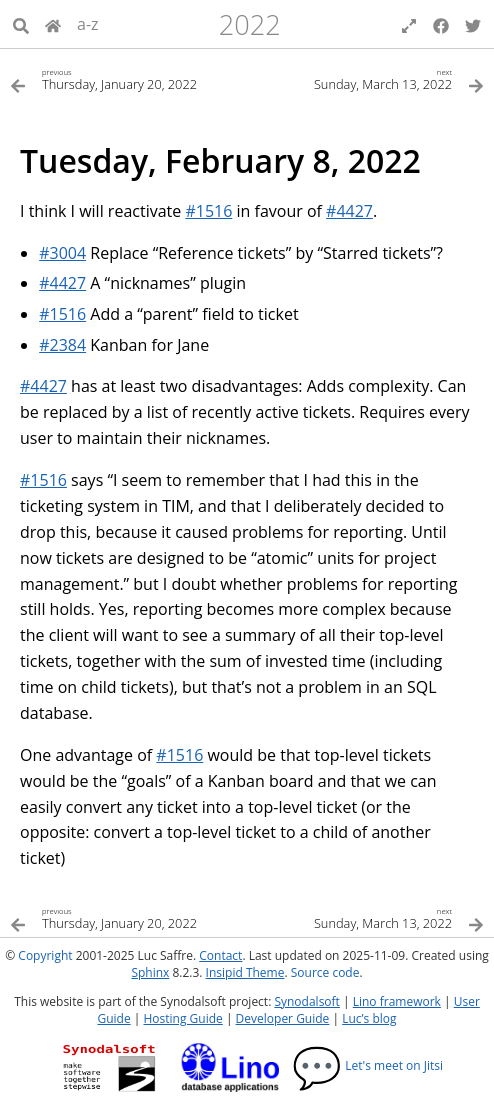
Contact (220, 955)
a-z (88, 24)
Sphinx (150, 972)
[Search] (21, 24)
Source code (325, 972)
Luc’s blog (369, 1018)
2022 (250, 24)
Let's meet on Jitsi (367, 1065)
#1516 (208, 211)
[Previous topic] (128, 78)
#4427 (349, 211)
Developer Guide (283, 1018)
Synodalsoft (306, 1001)
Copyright (45, 955)
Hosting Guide (183, 1018)
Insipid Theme (245, 972)
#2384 (62, 345)
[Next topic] (365, 78)
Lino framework (397, 1001)
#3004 (62, 253)
